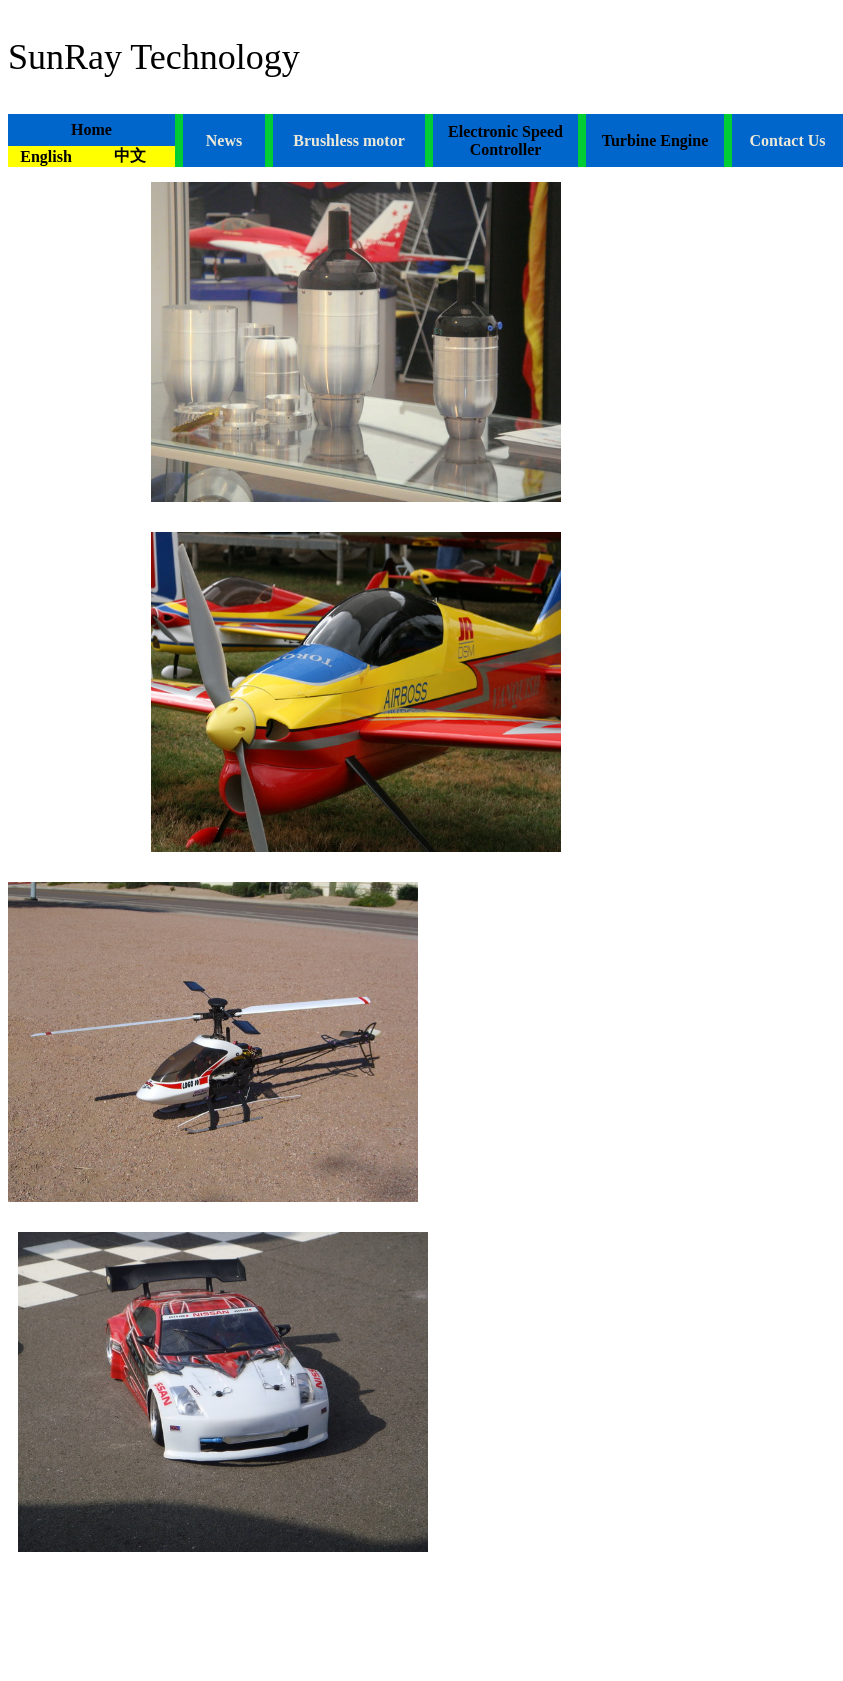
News (224, 140)
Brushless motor (349, 140)
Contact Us (788, 140)
